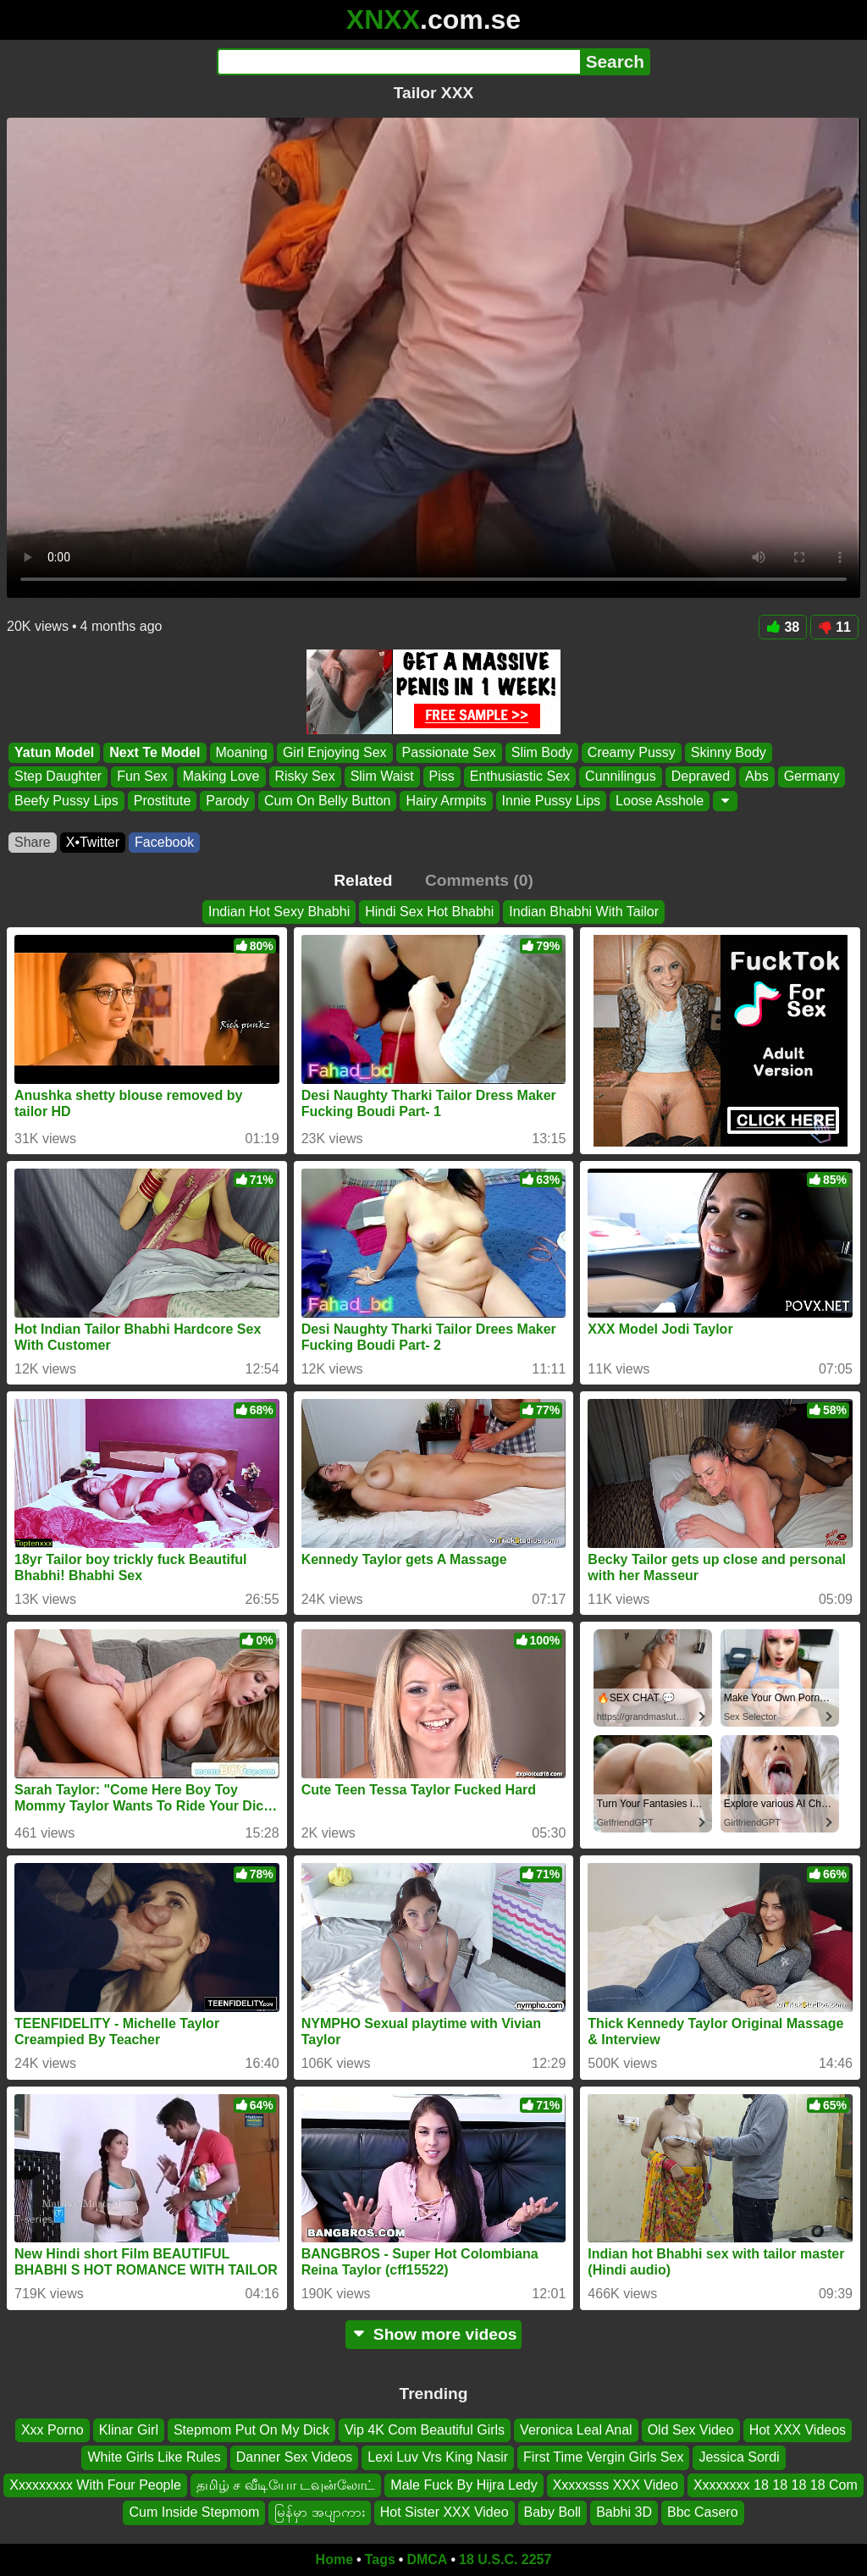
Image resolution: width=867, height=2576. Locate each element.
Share (32, 842)
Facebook (164, 842)
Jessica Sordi (739, 2457)
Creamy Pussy (632, 752)
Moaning (242, 752)
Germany (812, 777)
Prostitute (162, 800)
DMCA (426, 2559)
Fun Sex (142, 777)
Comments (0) (479, 880)
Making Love (221, 777)
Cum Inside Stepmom (194, 2512)
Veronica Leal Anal (576, 2430)
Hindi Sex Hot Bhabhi (429, 911)
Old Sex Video (691, 2430)
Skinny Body (728, 752)
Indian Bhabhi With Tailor (584, 911)
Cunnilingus (620, 777)
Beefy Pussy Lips (66, 800)
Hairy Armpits (446, 800)
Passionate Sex (449, 752)
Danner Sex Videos (294, 2457)
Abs (757, 777)
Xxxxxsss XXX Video (615, 2484)
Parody (227, 800)
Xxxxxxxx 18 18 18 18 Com (775, 2484)
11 (834, 627)
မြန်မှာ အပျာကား (319, 2512)
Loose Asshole (660, 800)
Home (334, 2559)
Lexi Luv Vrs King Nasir (437, 2457)
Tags (380, 2559)
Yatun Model (54, 752)
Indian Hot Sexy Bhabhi (279, 911)
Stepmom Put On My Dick (251, 2430)
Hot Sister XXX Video (444, 2512)
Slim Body (541, 752)
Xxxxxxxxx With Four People (95, 2484)
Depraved (700, 777)
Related (363, 880)
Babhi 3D (624, 2512)
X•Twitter (92, 842)
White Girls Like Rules (153, 2457)
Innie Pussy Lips (551, 800)
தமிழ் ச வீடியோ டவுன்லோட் (285, 2484)
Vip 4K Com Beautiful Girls (425, 2430)
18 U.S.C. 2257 (505, 2559)
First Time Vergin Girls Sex (603, 2457)
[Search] (398, 61)
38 (782, 627)
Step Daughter (58, 777)
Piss (442, 777)
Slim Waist (382, 777)
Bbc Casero (702, 2512)
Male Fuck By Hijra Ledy (463, 2484)
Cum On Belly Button (327, 800)
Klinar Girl (128, 2430)
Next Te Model (154, 752)
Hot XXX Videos (797, 2430)
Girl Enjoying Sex (335, 752)
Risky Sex (305, 777)
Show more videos (434, 2334)
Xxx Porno (52, 2430)
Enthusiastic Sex (520, 777)
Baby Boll (553, 2512)
